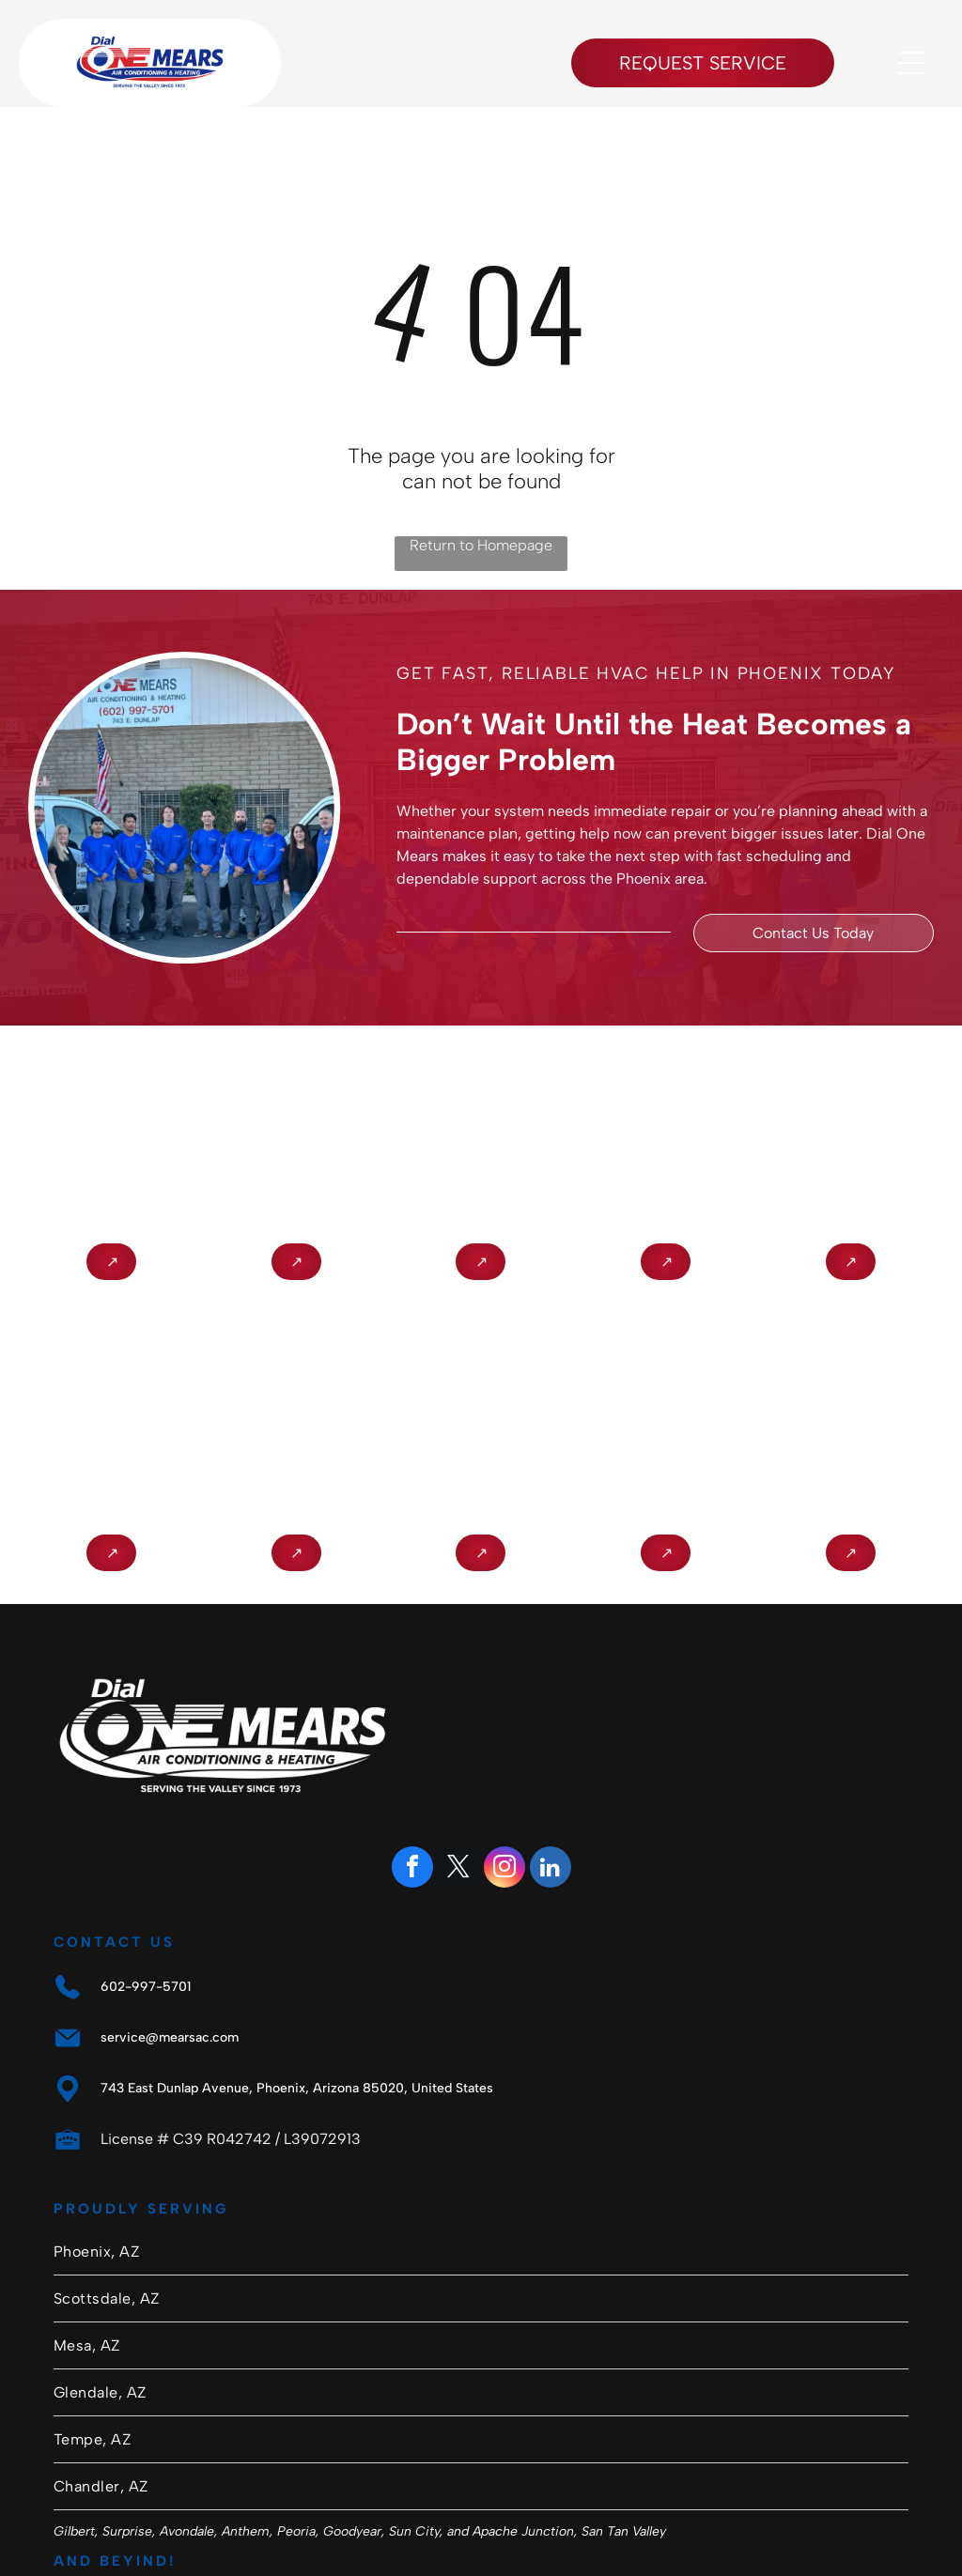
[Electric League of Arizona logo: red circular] (850, 1418)
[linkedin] (550, 1869)
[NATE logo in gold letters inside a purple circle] (296, 1127)
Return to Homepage (481, 545)
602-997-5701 (146, 1987)
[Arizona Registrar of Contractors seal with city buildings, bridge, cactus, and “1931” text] (850, 1127)
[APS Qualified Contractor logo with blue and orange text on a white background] (111, 1418)
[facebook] (412, 1869)
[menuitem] (481, 2252)
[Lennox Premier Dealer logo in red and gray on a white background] (481, 1127)
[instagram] (504, 1869)
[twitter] (458, 1869)
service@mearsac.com (170, 2037)
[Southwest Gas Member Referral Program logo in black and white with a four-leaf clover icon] (481, 1418)
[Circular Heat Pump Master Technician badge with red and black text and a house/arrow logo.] (665, 1127)
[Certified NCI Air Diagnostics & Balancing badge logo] (296, 1418)
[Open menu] (912, 63)
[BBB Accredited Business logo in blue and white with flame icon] (111, 1127)
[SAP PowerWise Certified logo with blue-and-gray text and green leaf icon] (665, 1418)
